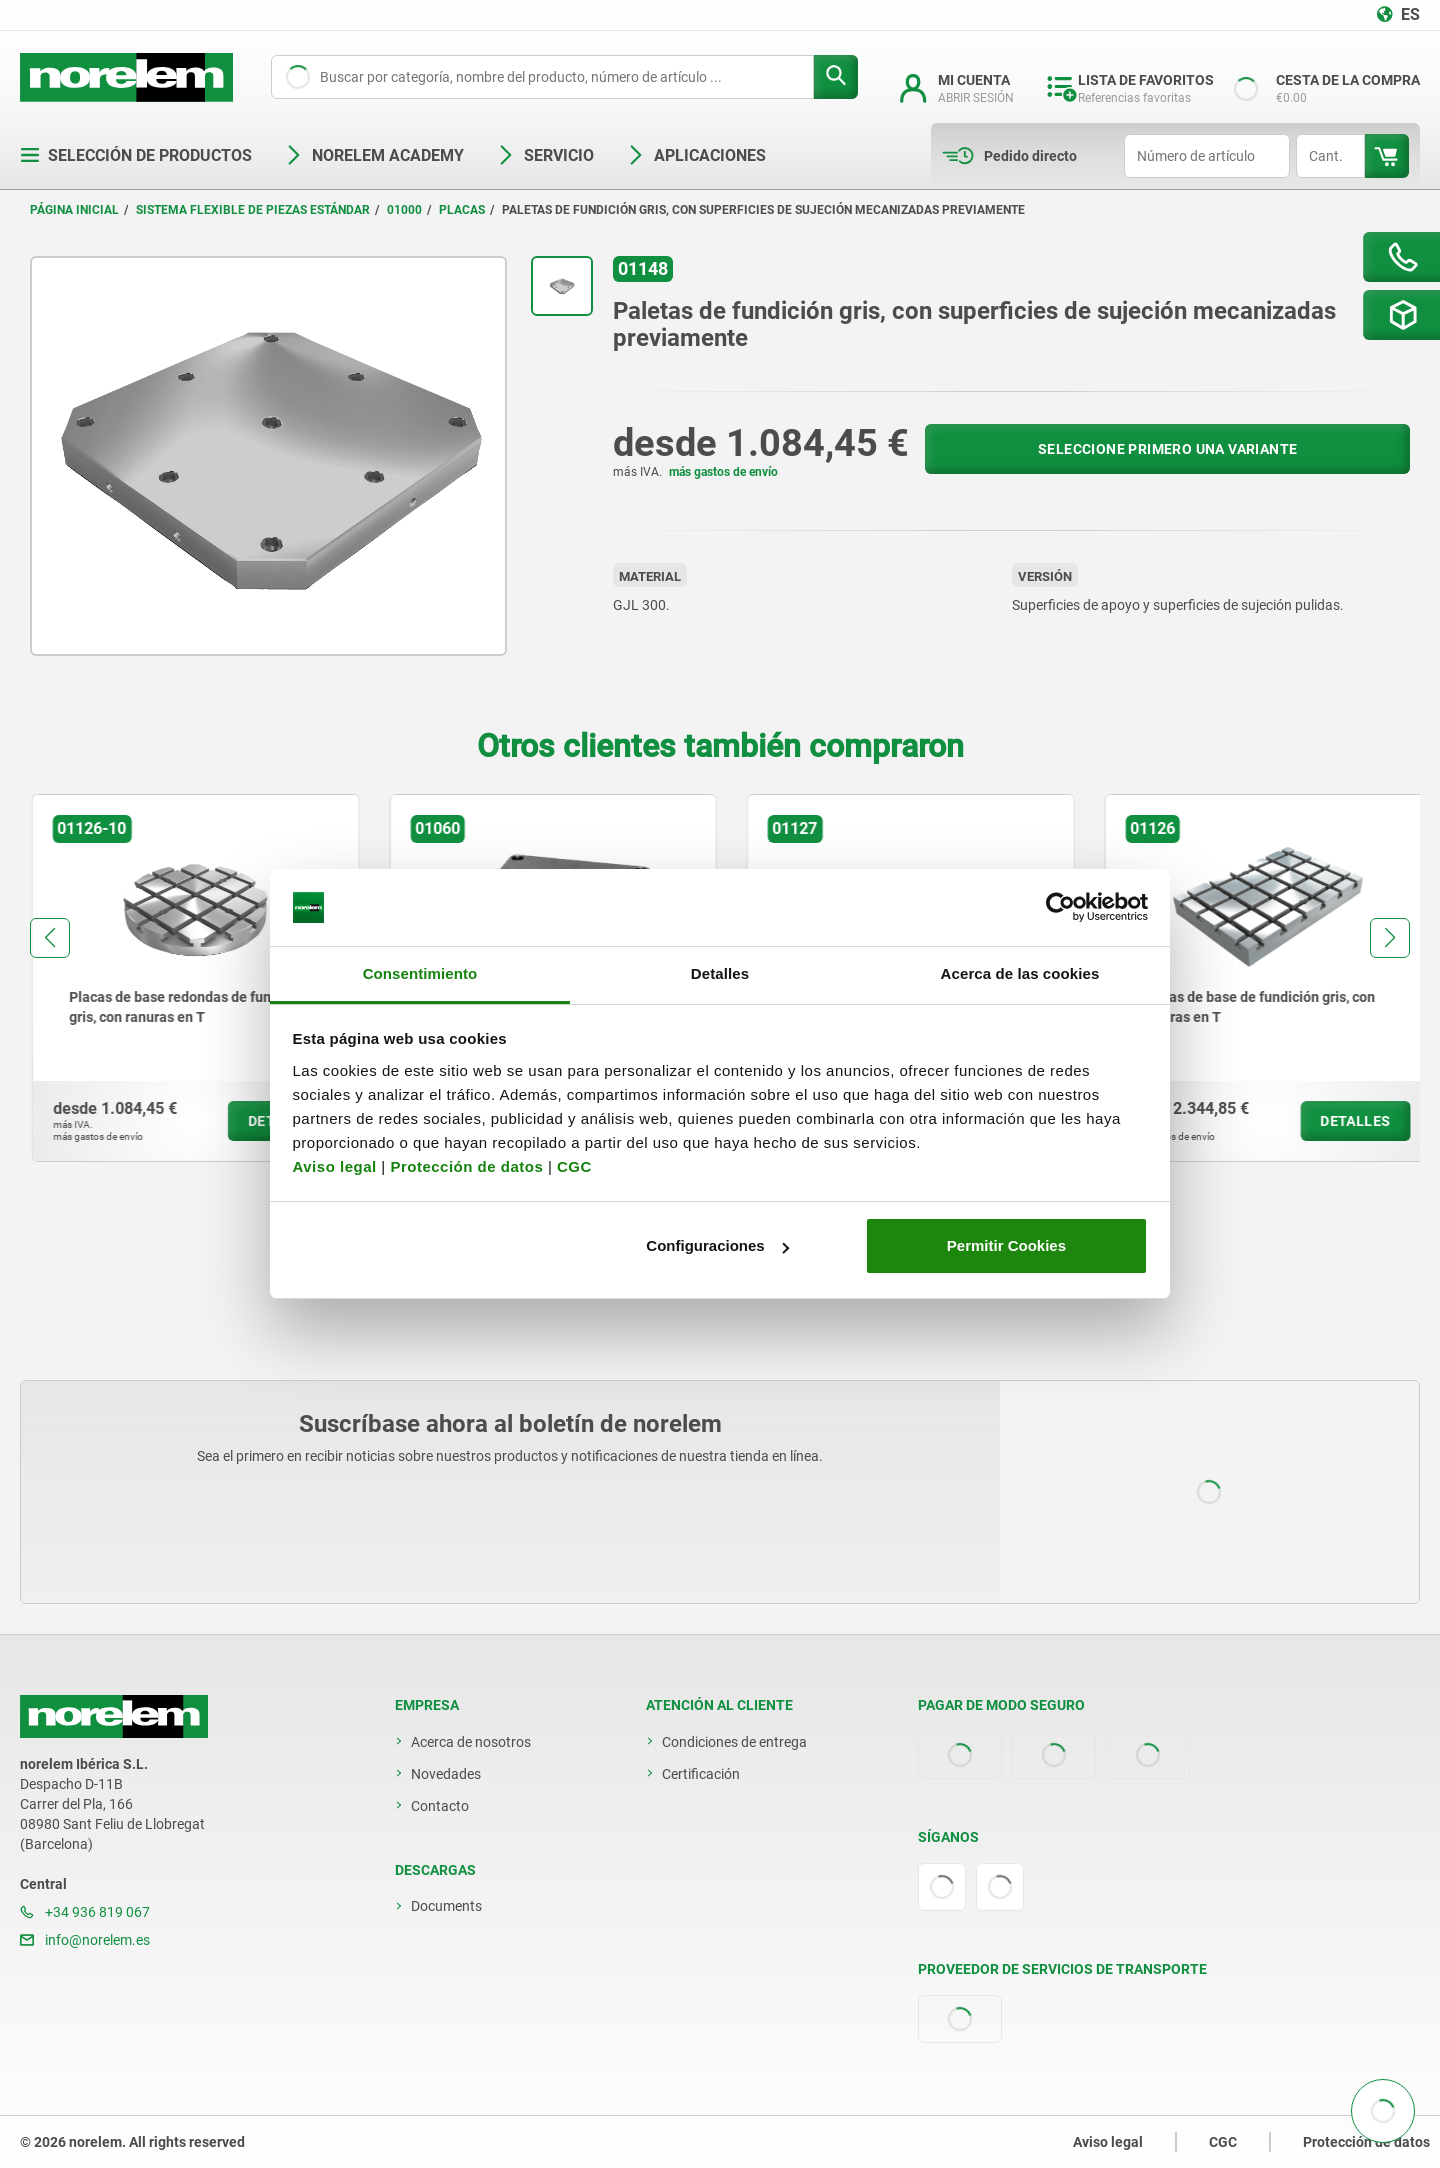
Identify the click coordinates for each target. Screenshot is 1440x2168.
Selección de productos (136, 155)
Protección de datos (466, 1166)
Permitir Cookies (1006, 1245)
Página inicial (74, 210)
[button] (50, 938)
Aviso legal (335, 1166)
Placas (462, 210)
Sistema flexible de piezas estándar (253, 210)
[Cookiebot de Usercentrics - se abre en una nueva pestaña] (1060, 908)
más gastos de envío (723, 472)
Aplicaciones (696, 155)
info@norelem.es (85, 1940)
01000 (404, 210)
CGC (574, 1166)
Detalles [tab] (720, 973)
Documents (446, 1906)
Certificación (701, 1774)
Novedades (446, 1774)
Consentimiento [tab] (420, 973)
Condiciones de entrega (734, 1742)
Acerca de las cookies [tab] (1020, 973)
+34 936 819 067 (85, 1912)
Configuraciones (717, 1245)
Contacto (440, 1806)
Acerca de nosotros (471, 1742)
